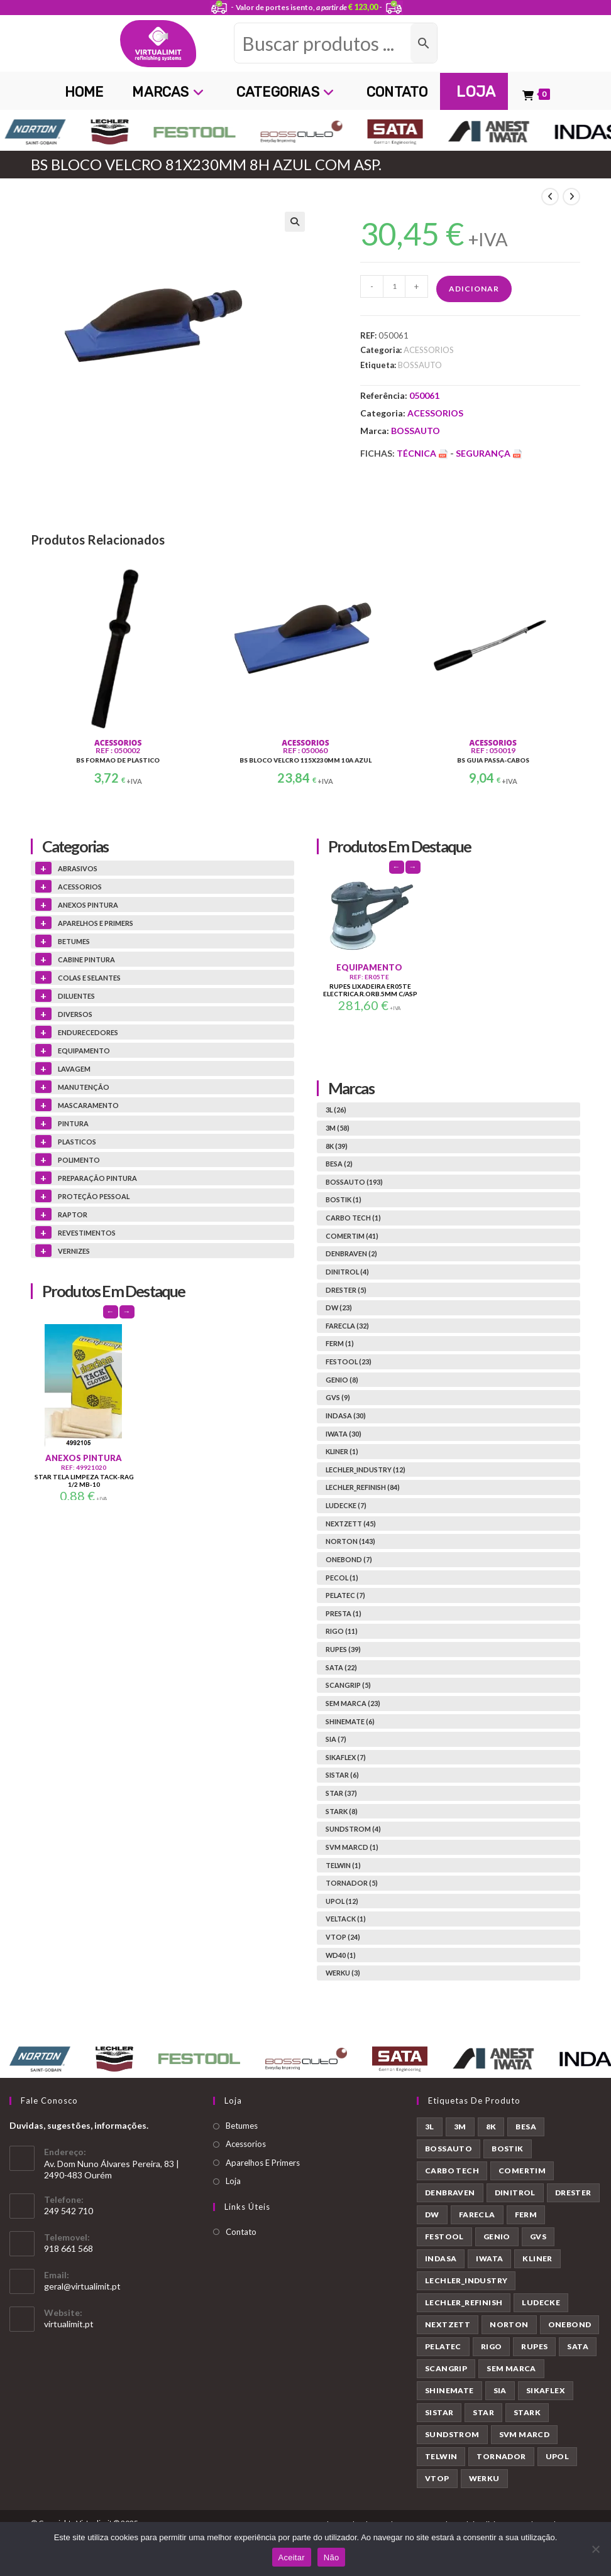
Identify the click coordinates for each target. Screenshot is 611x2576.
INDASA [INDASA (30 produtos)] (440, 2258)
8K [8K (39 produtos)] (491, 2126)
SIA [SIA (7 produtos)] (500, 2390)
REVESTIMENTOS (87, 1233)
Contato (241, 2232)
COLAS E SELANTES (89, 978)
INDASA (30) (346, 1415)
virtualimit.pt (69, 2323)
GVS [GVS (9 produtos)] (538, 2236)
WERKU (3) (343, 1973)
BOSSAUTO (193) (354, 1182)
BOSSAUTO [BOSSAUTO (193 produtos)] (448, 2148)
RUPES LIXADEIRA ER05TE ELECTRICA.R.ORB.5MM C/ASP (370, 989)
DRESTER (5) (346, 1290)
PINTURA (73, 1123)
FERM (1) (340, 1343)
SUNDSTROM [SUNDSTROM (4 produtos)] (452, 2434)
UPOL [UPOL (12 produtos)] (558, 2456)
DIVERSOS (75, 1014)
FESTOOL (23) (349, 1361)
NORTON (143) (350, 1541)
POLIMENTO (79, 1160)
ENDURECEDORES (88, 1032)
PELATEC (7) (345, 1595)
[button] (295, 222)
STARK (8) (342, 1811)
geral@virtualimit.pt (82, 2286)
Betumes (242, 2126)
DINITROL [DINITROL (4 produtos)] (515, 2192)
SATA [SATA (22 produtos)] (577, 2346)
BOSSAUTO (420, 365)
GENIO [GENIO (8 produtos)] (496, 2236)
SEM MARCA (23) (353, 1703)
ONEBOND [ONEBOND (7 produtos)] (570, 2324)
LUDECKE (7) (346, 1505)
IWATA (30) (343, 1434)
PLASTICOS (77, 1142)
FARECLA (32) (347, 1326)
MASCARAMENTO (88, 1105)
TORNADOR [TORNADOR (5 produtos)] (501, 2456)
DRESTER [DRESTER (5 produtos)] (573, 2192)
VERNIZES (74, 1251)
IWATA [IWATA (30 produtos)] (489, 2258)
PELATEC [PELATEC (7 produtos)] (443, 2346)
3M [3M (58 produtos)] (460, 2126)
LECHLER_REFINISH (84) (363, 1487)
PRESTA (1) (343, 1613)
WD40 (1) (341, 1955)
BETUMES (74, 941)
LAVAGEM (74, 1069)
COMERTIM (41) (352, 1236)
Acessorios (246, 2144)
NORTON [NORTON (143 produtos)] (509, 2324)
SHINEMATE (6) (350, 1721)
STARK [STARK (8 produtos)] (527, 2412)
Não (331, 2557)
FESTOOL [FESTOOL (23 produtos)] (444, 2236)
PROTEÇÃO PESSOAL (93, 1196)
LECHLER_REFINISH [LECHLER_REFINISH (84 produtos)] (463, 2302)
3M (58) (338, 1128)
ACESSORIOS (429, 350)
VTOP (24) (343, 1937)
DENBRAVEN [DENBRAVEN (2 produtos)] (450, 2192)
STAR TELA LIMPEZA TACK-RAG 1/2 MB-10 (84, 1480)
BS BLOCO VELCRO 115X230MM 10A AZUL (305, 760)
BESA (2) (339, 1164)
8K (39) (337, 1146)
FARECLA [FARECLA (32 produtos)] (477, 2214)
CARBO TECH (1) (353, 1218)
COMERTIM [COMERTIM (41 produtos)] (522, 2170)
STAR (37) (341, 1793)
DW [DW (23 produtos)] (432, 2214)
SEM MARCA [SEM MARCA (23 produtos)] (511, 2368)
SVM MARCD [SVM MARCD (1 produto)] (524, 2434)
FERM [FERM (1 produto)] (526, 2214)
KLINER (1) (342, 1451)
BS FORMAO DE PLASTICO (118, 760)
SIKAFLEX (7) (346, 1757)
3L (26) (336, 1110)
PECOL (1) (342, 1577)
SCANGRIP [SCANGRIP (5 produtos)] (446, 2368)
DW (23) (339, 1307)
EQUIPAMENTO (84, 1050)
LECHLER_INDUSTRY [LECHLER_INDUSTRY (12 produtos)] (466, 2280)
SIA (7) (336, 1739)
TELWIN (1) (343, 1865)
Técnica (423, 453)
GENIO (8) (342, 1380)
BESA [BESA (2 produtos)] (525, 2126)
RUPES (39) (343, 1649)
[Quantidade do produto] (394, 286)
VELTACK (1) (346, 1919)
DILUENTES (76, 996)
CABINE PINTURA (86, 959)
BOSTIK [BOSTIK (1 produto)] (507, 2148)
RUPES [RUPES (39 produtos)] (534, 2346)
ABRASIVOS (77, 868)
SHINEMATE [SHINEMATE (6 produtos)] (449, 2390)
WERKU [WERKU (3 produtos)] (484, 2478)
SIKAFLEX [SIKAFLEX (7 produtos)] (545, 2390)
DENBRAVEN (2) (351, 1253)
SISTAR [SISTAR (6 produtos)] (439, 2412)
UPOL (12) (342, 1901)
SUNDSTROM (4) (353, 1829)
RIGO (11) (342, 1631)
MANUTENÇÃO (83, 1087)
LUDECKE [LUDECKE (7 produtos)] (541, 2302)
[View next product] (571, 196)
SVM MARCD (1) (352, 1847)
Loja (233, 2181)
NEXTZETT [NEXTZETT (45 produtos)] (447, 2324)
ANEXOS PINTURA (88, 905)
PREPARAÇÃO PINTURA (97, 1178)
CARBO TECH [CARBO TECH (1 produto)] (452, 2170)
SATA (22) (341, 1667)
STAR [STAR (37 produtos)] (483, 2412)
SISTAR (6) (342, 1775)
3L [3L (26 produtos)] (429, 2126)
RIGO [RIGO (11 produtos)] (491, 2346)
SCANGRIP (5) (348, 1685)
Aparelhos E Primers (263, 2163)
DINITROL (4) (347, 1272)
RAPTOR (72, 1214)
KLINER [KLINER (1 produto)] (537, 2258)
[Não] (595, 2549)
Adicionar (474, 288)
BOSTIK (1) (343, 1199)
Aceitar (291, 2557)
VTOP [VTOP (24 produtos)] (437, 2478)
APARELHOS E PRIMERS (95, 923)
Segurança (489, 453)
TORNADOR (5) (352, 1883)
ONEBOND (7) (349, 1559)
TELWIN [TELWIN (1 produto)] (441, 2456)
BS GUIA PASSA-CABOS (493, 760)
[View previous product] (550, 196)
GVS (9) (338, 1397)
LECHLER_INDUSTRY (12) (365, 1469)
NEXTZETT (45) (351, 1523)
